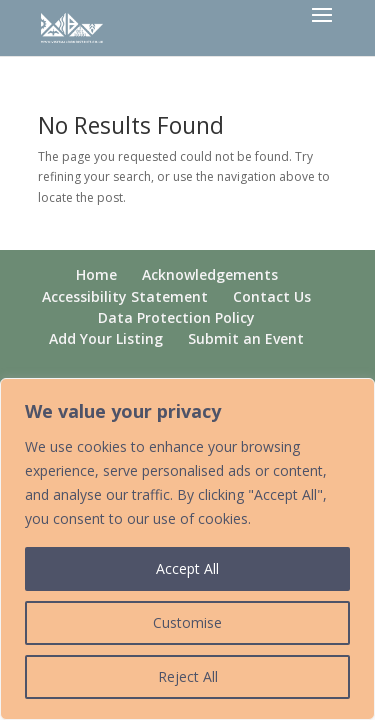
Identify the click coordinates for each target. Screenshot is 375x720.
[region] (187, 549)
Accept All (187, 568)
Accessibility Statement (125, 296)
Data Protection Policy (176, 317)
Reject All (188, 676)
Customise (187, 622)
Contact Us (272, 296)
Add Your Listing (106, 338)
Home (96, 274)
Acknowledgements (210, 274)
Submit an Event (246, 338)
